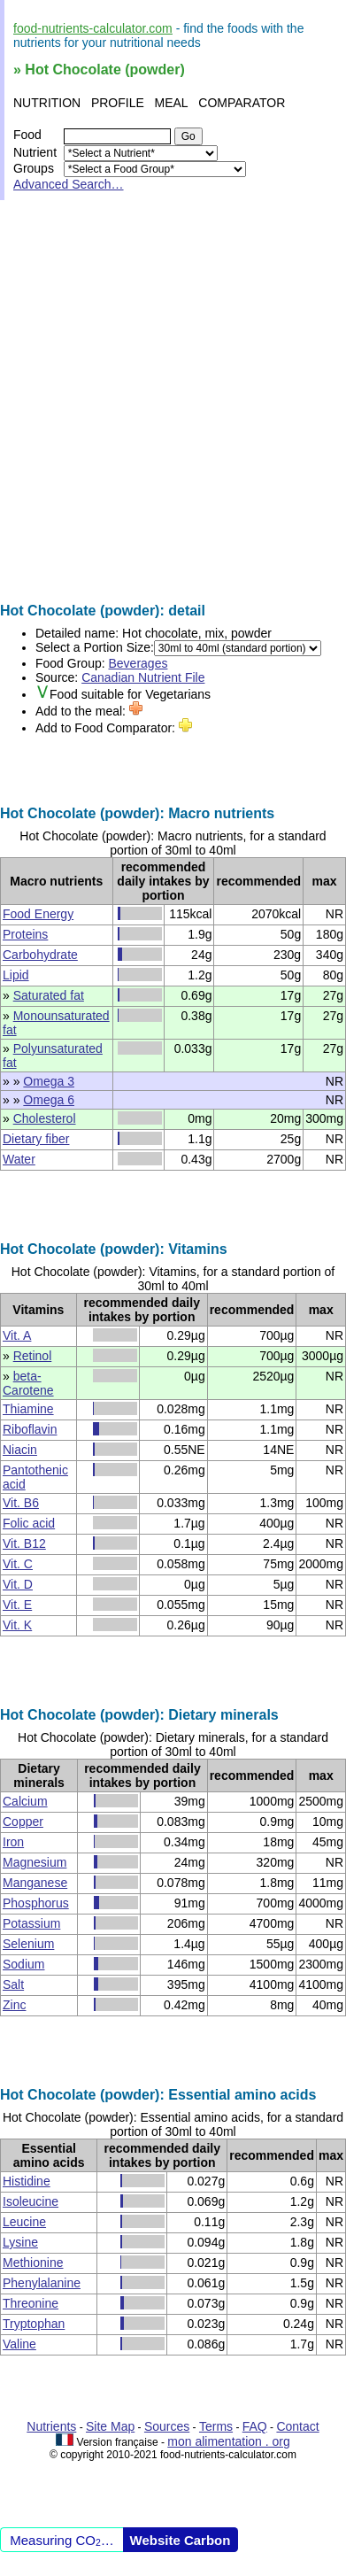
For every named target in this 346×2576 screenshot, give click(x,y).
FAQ (254, 2426)
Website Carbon (180, 2540)
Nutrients (51, 2426)
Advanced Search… (68, 184)
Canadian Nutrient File (142, 677)
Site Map (110, 2426)
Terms (216, 2426)
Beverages (138, 663)
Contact (297, 2426)
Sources (166, 2426)
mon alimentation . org (228, 2441)
